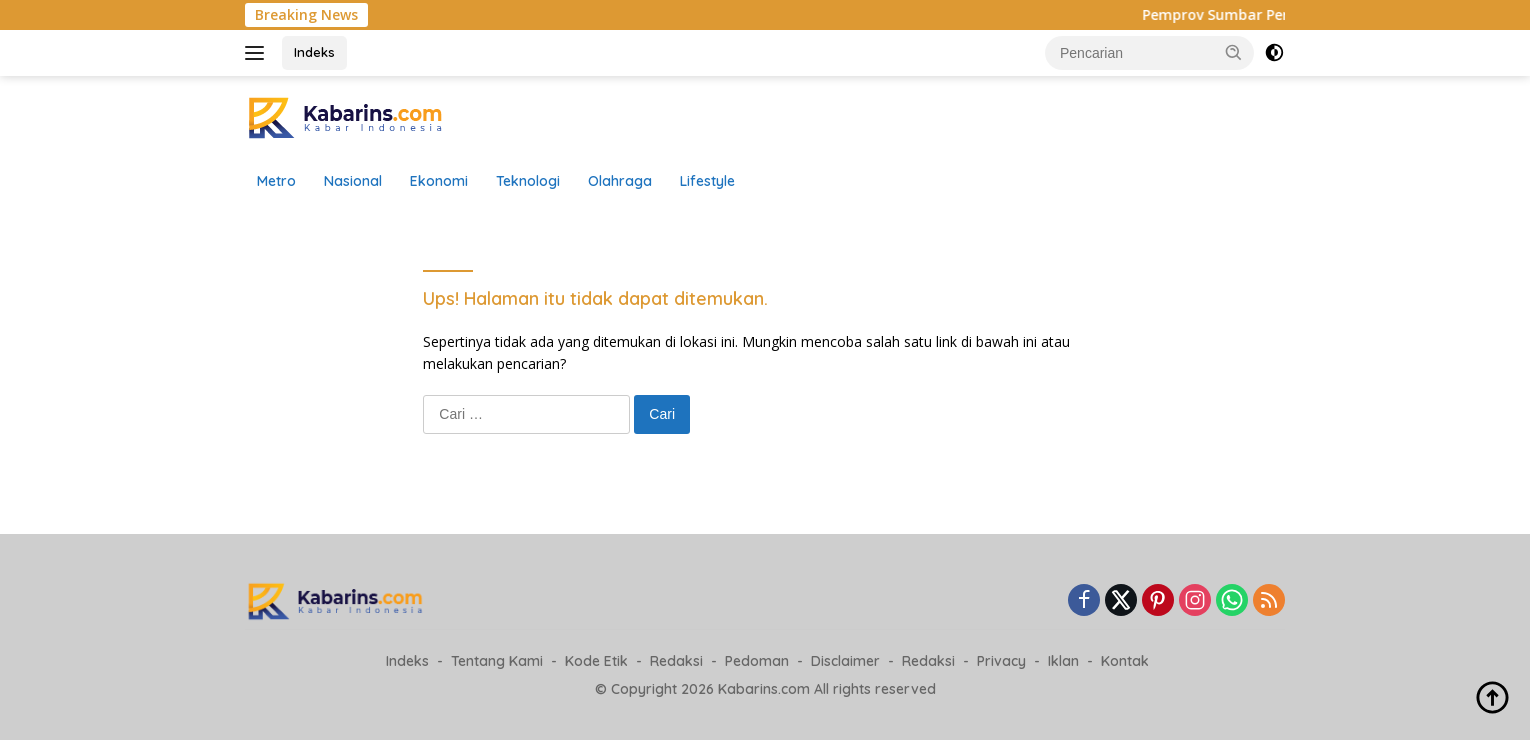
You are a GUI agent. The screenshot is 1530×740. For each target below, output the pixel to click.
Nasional (353, 181)
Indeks (314, 52)
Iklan (1063, 661)
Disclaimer (845, 661)
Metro (276, 181)
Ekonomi (439, 181)
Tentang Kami (497, 661)
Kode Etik (596, 661)
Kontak (1125, 661)
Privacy (1001, 661)
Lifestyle (707, 181)
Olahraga (620, 181)
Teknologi (528, 181)
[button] (1234, 52)
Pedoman (757, 661)
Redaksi (676, 661)
